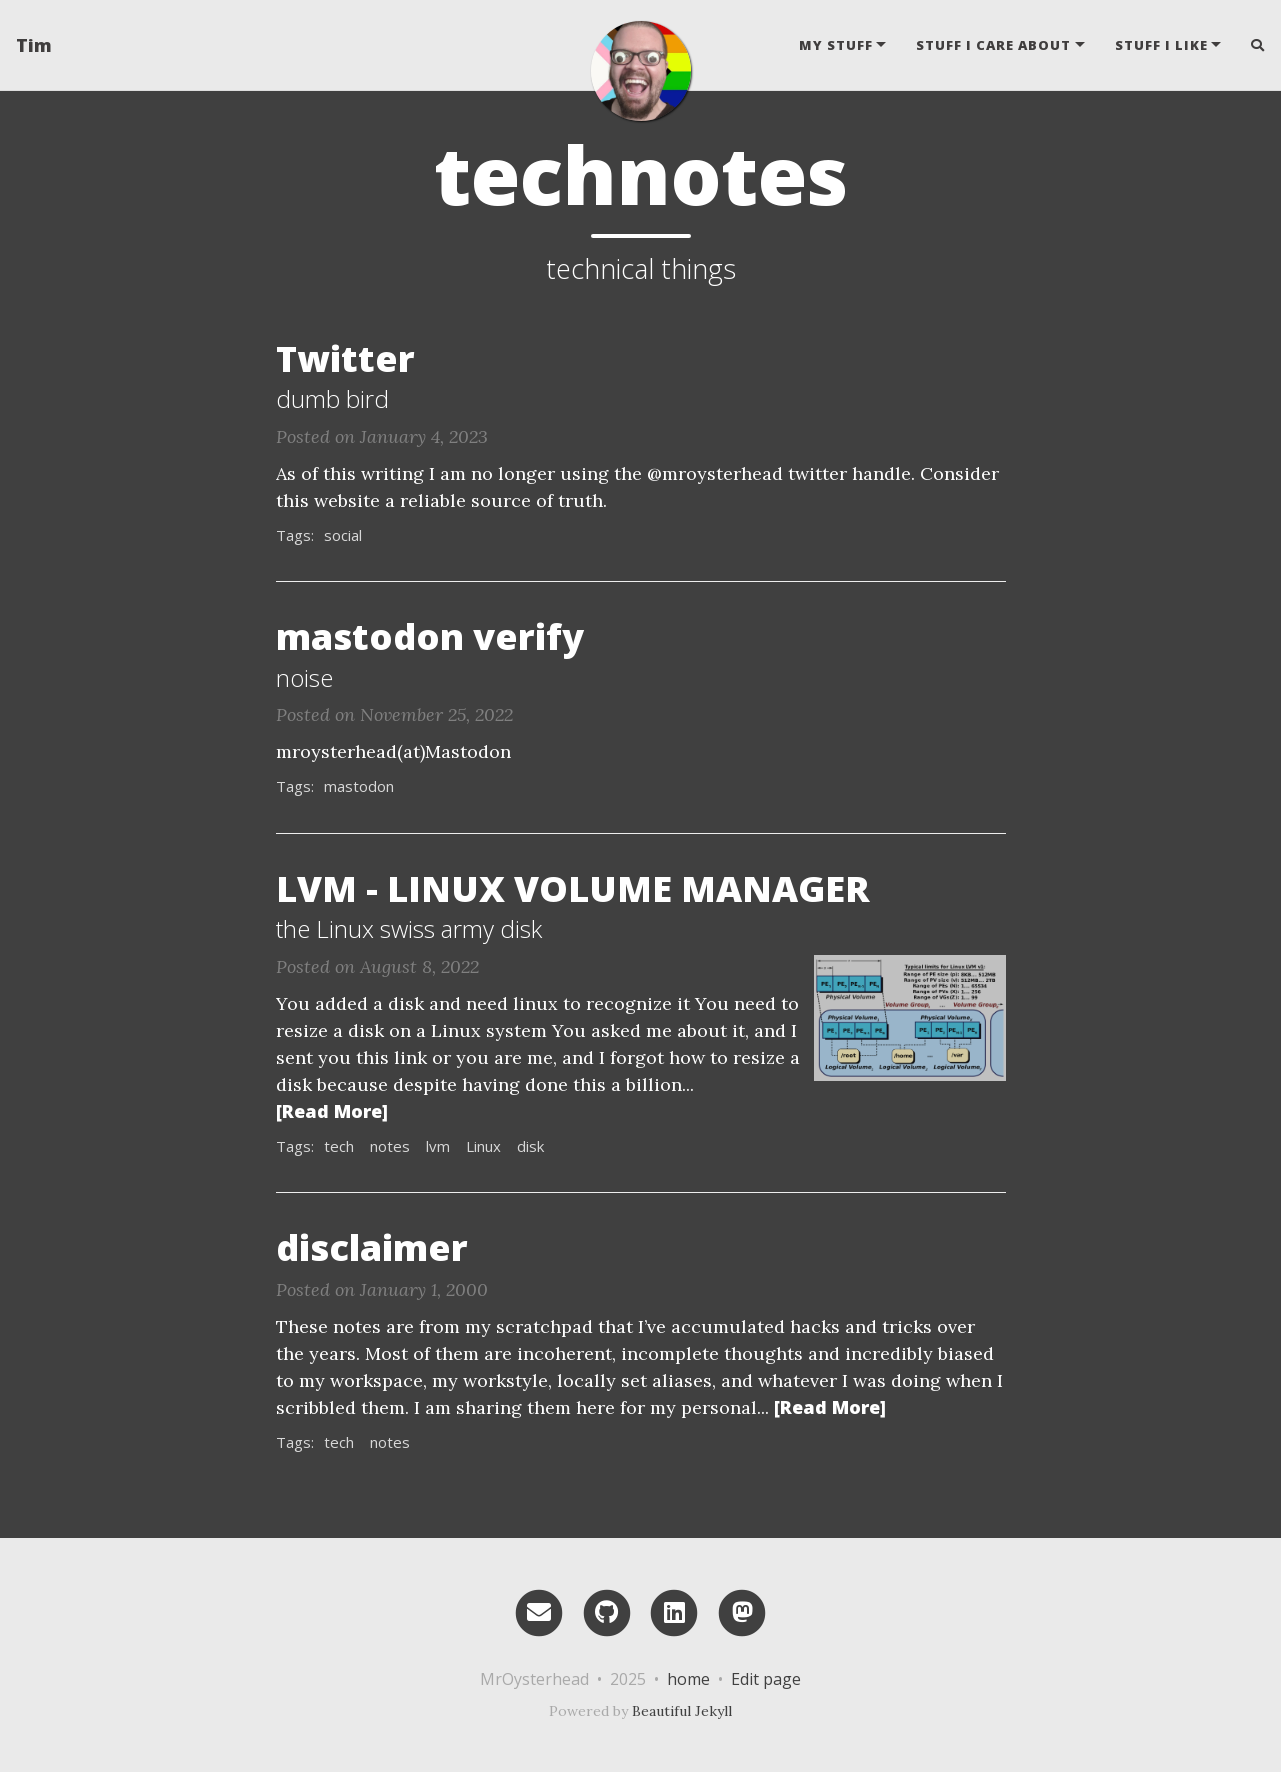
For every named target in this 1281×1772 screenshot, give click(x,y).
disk (530, 1146)
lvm (438, 1146)
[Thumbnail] (910, 1016)
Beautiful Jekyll (682, 1711)
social (343, 535)
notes (390, 1146)
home (688, 1679)
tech (339, 1146)
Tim (34, 45)
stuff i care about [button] (993, 45)
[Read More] (332, 1111)
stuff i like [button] (1161, 45)
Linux (483, 1146)
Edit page (766, 1679)
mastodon (359, 786)
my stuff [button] (836, 45)
